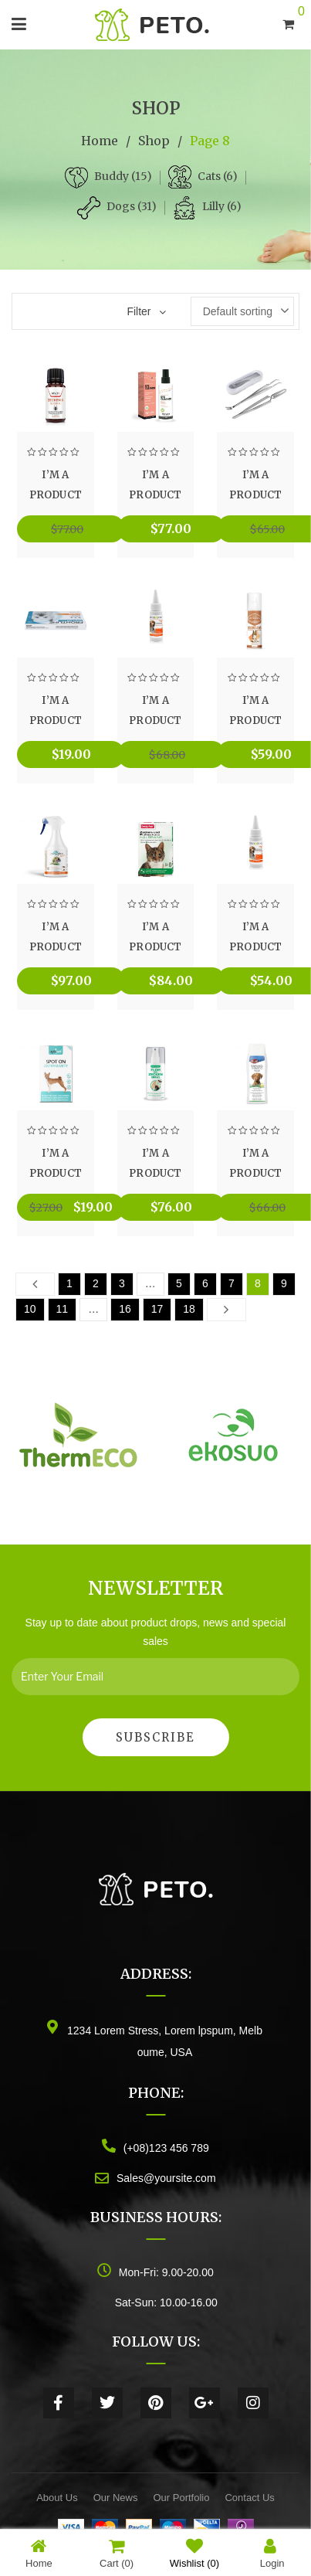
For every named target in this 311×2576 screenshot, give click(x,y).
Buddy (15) (123, 176)
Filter (138, 311)
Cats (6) (218, 176)
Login (272, 2553)
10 (30, 1309)
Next (226, 1309)
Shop (154, 140)
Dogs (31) (131, 206)
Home (99, 140)
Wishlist (194, 2553)
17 (157, 1309)
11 (62, 1309)
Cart (117, 2553)
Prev (35, 1283)
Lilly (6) (222, 206)
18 (189, 1309)
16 (125, 1309)
